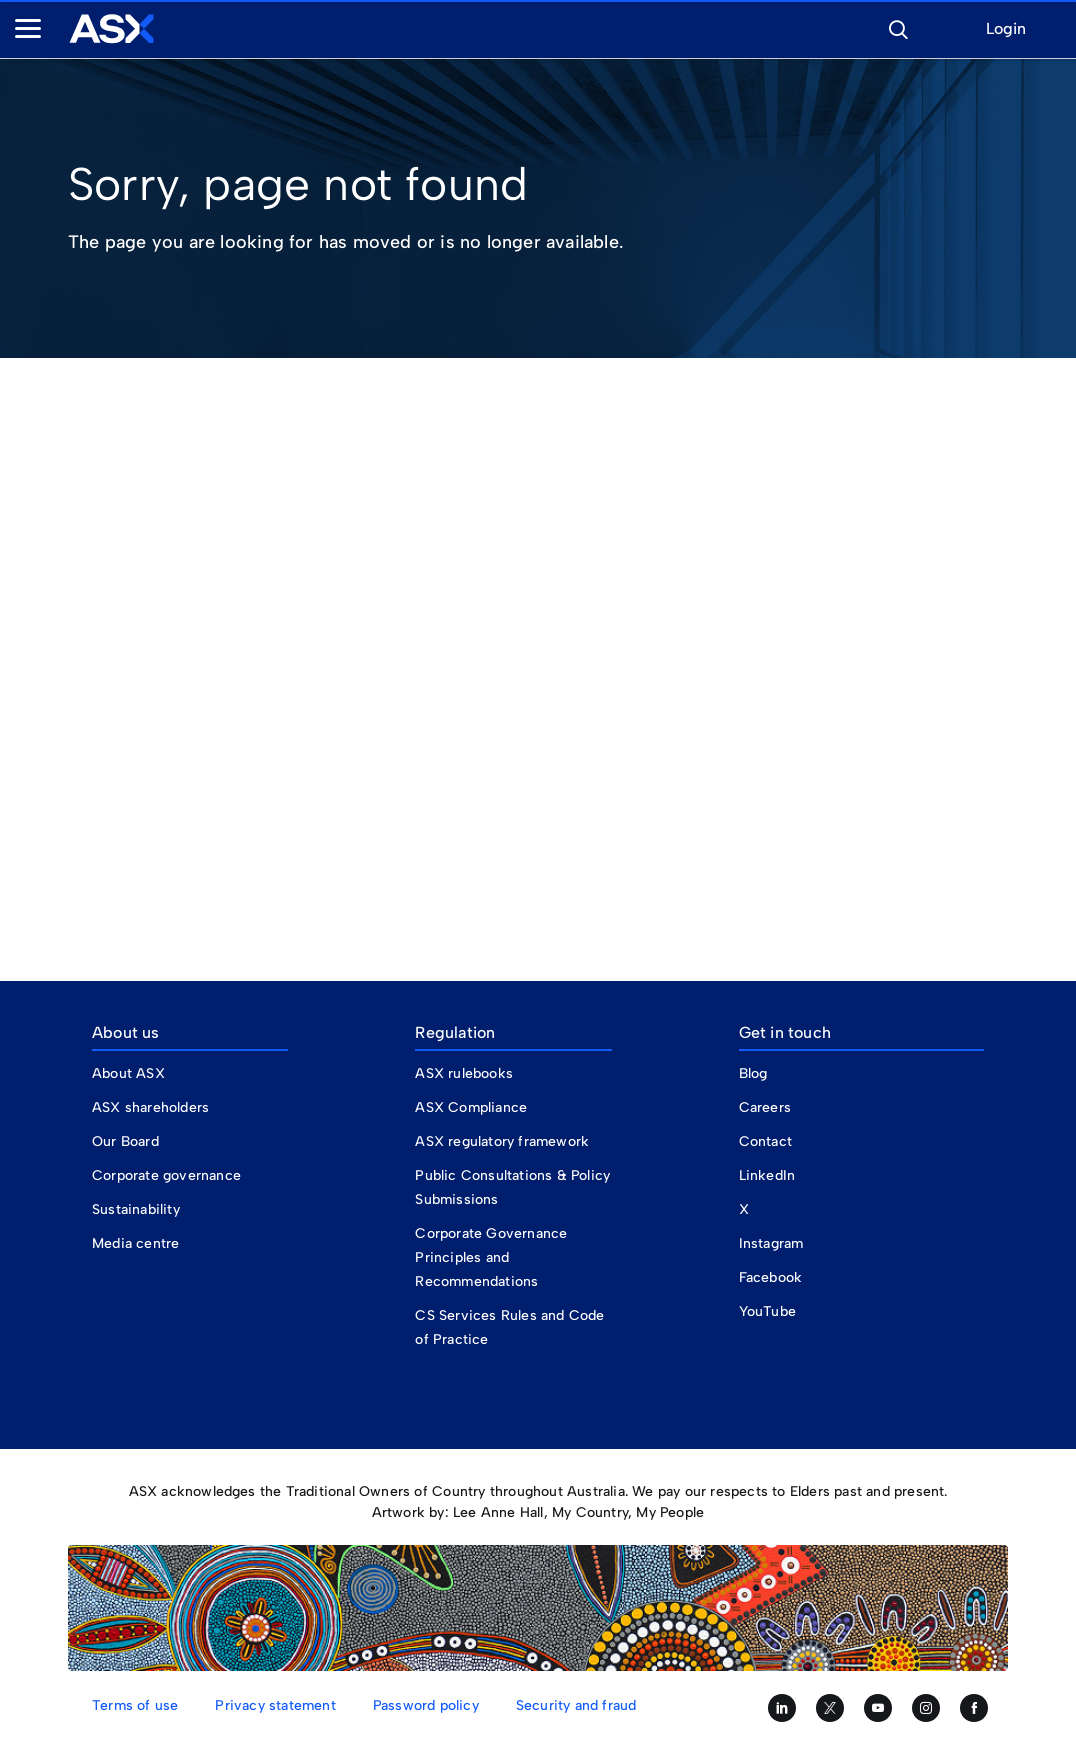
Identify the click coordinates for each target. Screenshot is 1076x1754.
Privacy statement (275, 1705)
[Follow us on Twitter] (830, 1708)
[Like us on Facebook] (974, 1708)
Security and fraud (576, 1705)
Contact (765, 1141)
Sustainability (136, 1209)
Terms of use (135, 1705)
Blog (753, 1073)
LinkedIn (767, 1175)
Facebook (771, 1277)
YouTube (767, 1311)
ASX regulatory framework (502, 1141)
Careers (765, 1107)
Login (1006, 29)
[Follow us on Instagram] (926, 1708)
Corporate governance (166, 1175)
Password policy (426, 1705)
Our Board (125, 1141)
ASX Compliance (471, 1107)
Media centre (135, 1243)
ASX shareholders (152, 1107)
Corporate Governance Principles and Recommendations (491, 1257)
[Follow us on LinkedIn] (782, 1708)
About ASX (128, 1073)
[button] (898, 27)
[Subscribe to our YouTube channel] (878, 1708)
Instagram (771, 1243)
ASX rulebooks (464, 1073)
